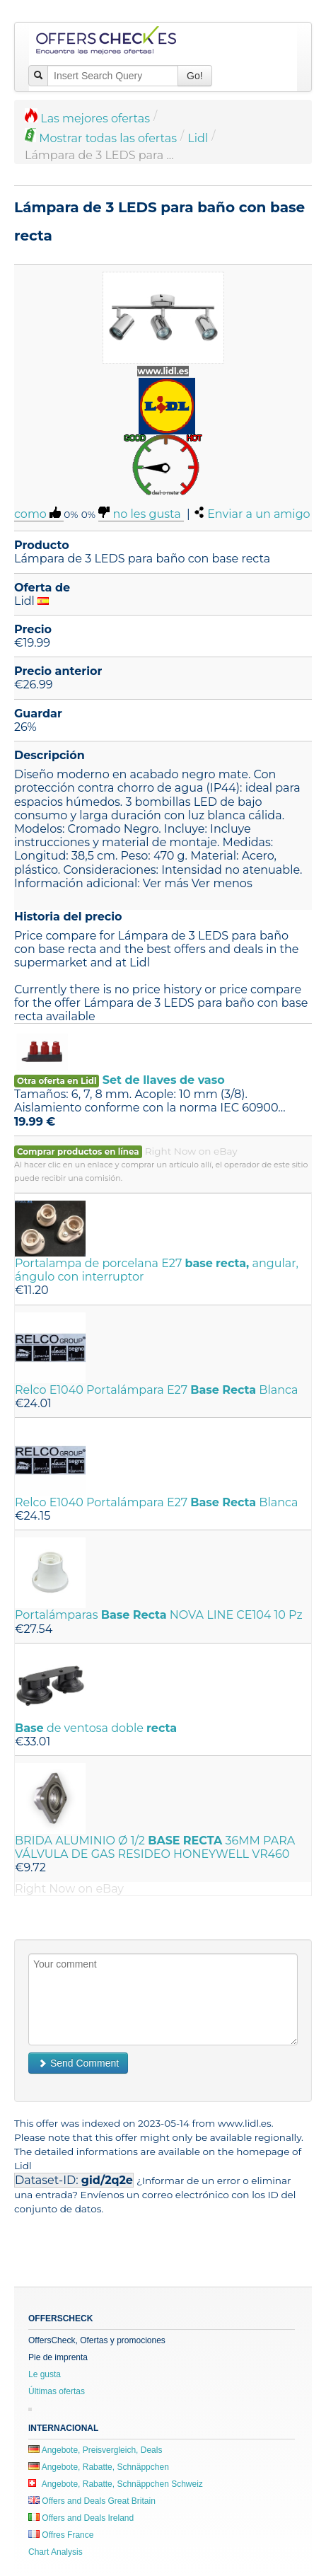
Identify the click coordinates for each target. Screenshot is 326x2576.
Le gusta (44, 2374)
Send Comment (78, 2063)
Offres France (60, 2535)
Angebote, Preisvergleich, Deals (95, 2450)
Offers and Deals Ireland (81, 2518)
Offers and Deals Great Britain (92, 2501)
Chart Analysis (55, 2552)
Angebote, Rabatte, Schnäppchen (98, 2467)
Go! (195, 75)
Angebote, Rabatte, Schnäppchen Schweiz (115, 2484)
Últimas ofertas (56, 2391)
